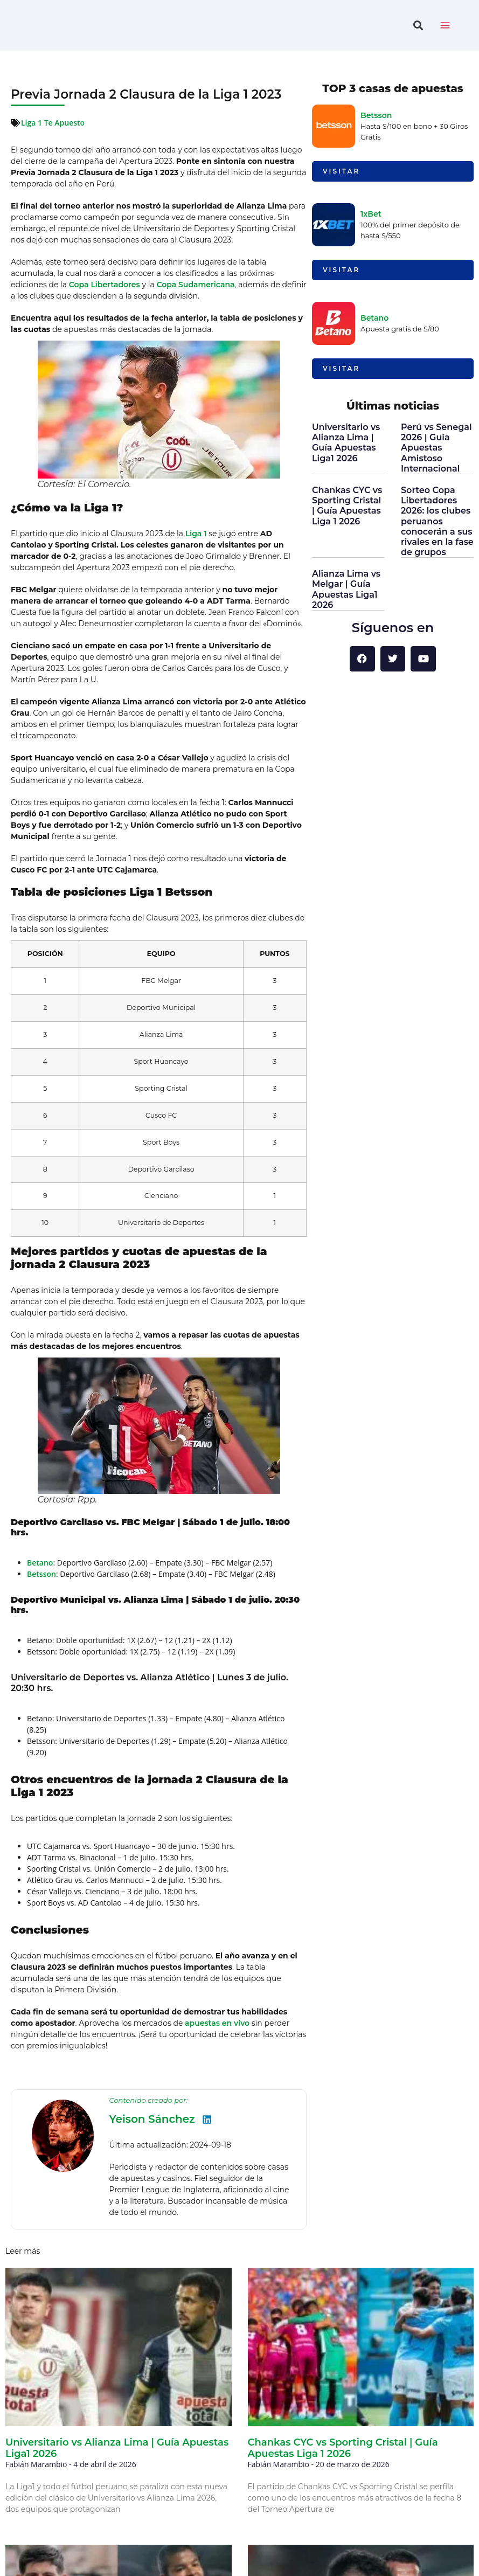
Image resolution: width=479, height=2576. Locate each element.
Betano (40, 1562)
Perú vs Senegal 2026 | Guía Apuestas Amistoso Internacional (436, 448)
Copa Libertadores (104, 284)
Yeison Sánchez (152, 2119)
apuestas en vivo (217, 2023)
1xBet (370, 214)
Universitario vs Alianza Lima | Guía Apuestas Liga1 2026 (346, 442)
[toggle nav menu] (445, 25)
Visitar (341, 171)
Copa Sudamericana (195, 284)
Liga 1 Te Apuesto (53, 122)
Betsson (41, 1574)
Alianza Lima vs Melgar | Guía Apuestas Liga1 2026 (346, 589)
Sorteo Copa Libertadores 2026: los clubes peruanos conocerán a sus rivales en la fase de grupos (437, 521)
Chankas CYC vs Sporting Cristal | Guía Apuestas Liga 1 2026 (347, 506)
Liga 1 (196, 533)
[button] (418, 25)
